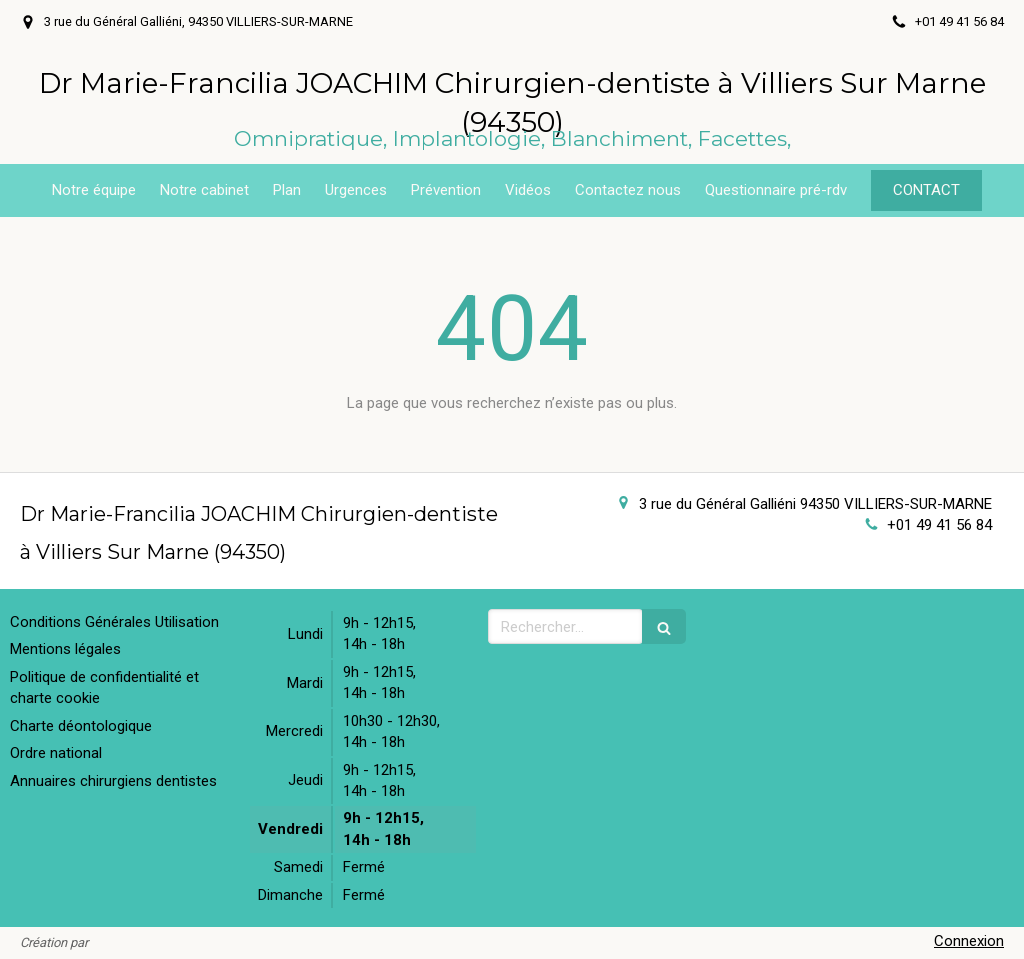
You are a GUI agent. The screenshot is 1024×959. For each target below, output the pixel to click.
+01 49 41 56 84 (939, 525)
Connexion (969, 941)
